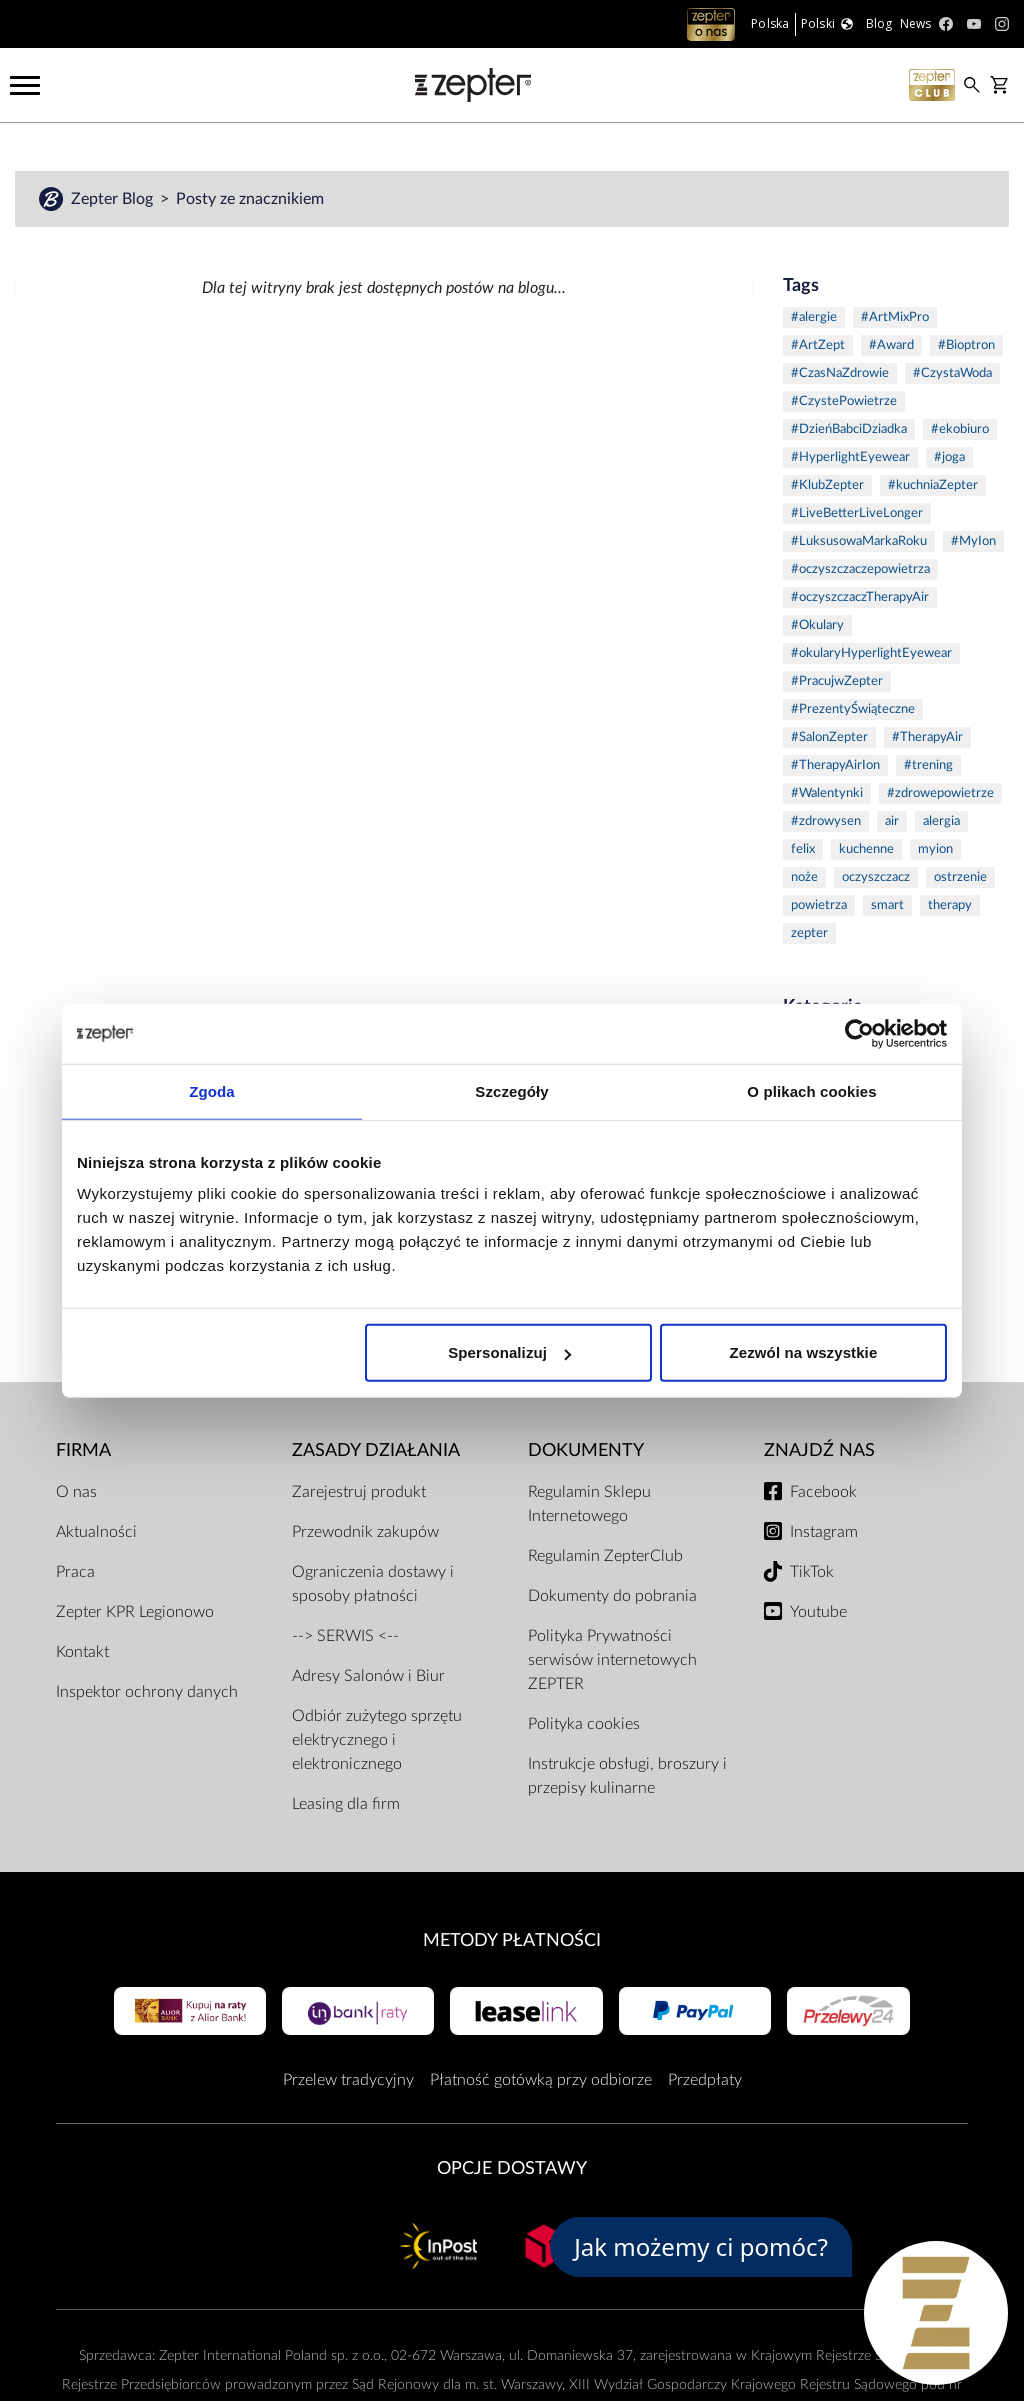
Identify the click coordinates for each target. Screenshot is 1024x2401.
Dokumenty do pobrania (612, 1596)
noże (804, 877)
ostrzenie (960, 877)
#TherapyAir (927, 737)
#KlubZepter (827, 485)
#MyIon (973, 541)
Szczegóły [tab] (511, 1090)
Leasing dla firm (346, 1804)
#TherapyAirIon (835, 765)
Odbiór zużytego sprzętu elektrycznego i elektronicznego (377, 1740)
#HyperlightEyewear (850, 457)
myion (935, 849)
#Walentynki (827, 793)
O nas (76, 1492)
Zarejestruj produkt (359, 1492)
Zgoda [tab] (212, 1090)
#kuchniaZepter (933, 485)
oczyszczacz (876, 877)
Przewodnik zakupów (365, 1532)
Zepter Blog (114, 199)
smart (887, 905)
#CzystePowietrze (844, 401)
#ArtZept (818, 345)
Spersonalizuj (509, 1352)
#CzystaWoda (952, 373)
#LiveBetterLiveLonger (857, 513)
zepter (809, 933)
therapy (950, 905)
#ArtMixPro (895, 317)
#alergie (814, 317)
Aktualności (96, 1532)
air (892, 821)
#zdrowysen (826, 821)
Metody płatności (512, 1940)
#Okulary (817, 625)
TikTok (812, 1572)
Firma (83, 1450)
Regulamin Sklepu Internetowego (589, 1504)
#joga (949, 457)
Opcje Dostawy (512, 2168)
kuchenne (866, 849)
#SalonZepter (829, 737)
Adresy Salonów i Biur (368, 1676)
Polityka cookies (584, 1724)
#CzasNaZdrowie (840, 373)
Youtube (818, 1612)
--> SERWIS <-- (345, 1636)
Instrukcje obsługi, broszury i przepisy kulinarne (627, 1776)
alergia (941, 821)
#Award (891, 345)
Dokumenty (586, 1450)
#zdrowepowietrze (940, 793)
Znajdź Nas (819, 1450)
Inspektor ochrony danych (147, 1692)
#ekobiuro (960, 429)
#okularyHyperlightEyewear (871, 653)
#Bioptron (966, 345)
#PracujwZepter (837, 681)
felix (803, 849)
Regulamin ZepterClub (605, 1556)
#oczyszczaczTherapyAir (860, 597)
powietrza (819, 905)
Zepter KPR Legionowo (135, 1612)
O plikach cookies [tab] (811, 1090)
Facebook (823, 1492)
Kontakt (82, 1652)
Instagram (824, 1532)
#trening (928, 765)
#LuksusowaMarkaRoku (859, 541)
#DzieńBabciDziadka (849, 429)
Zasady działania (376, 1450)
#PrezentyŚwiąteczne (853, 709)
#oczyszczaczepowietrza (860, 569)
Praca (75, 1572)
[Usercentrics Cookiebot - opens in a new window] (859, 1033)
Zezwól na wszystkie (804, 1352)
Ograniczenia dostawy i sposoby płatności (373, 1584)
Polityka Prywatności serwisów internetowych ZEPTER (612, 1660)
